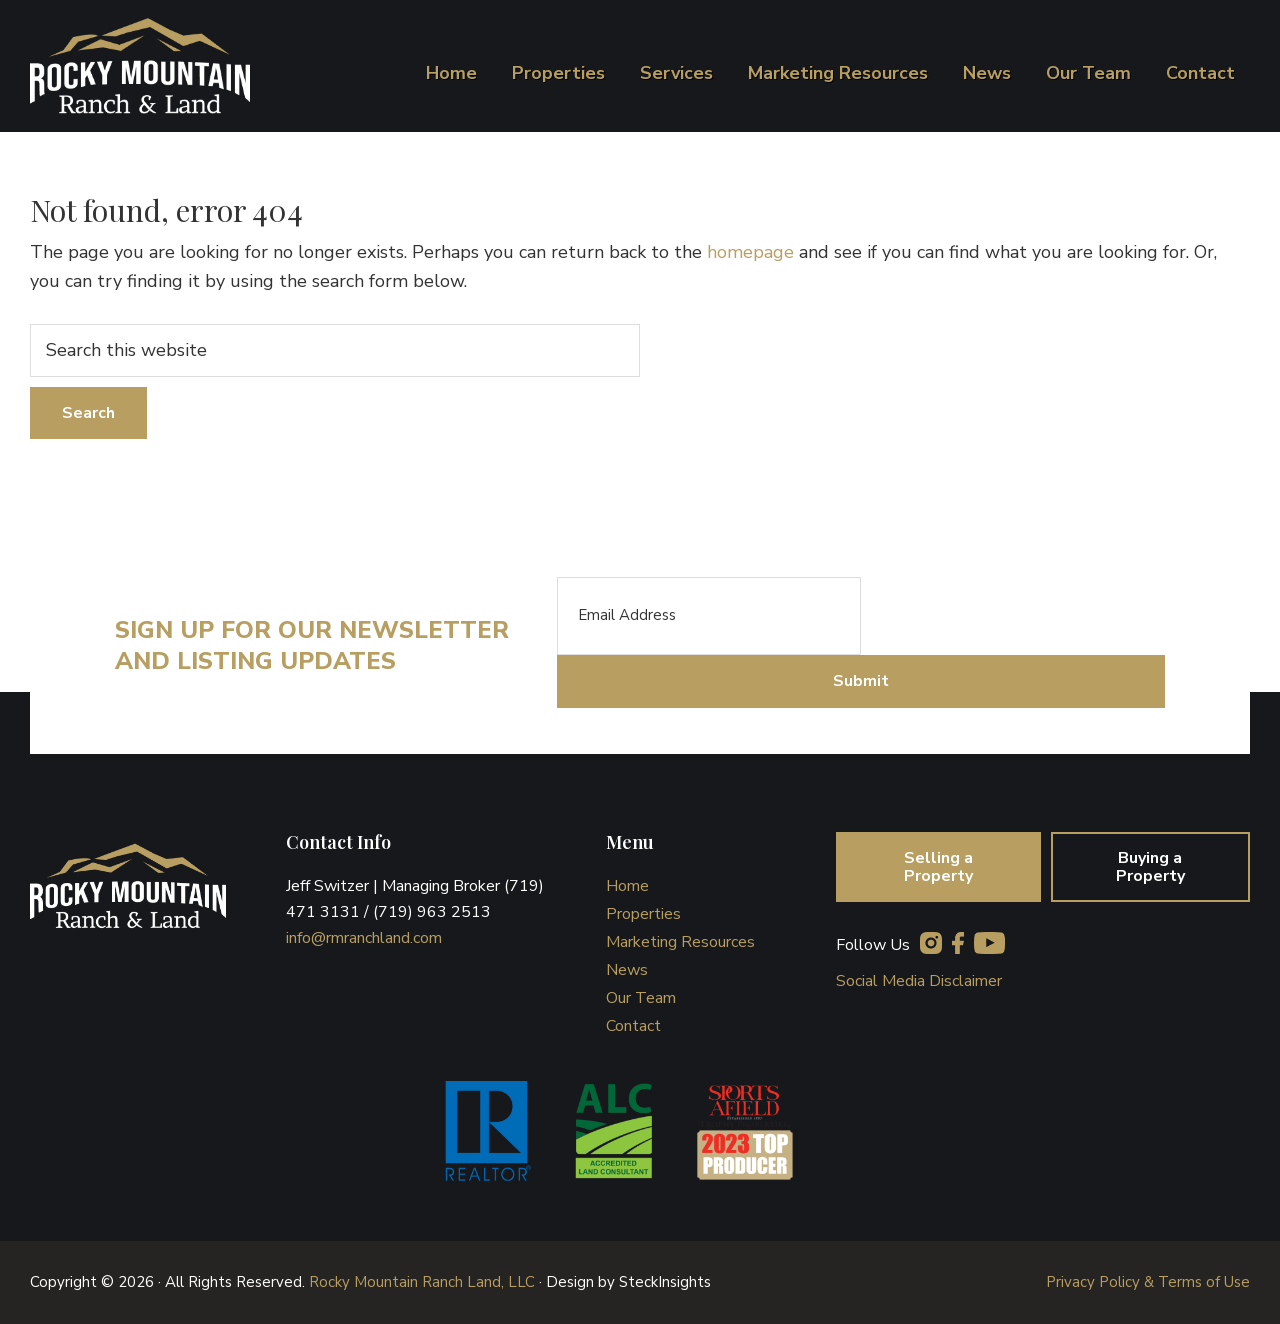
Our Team (641, 998)
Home (627, 886)
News (627, 970)
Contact (633, 1026)
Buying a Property (1150, 867)
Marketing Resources (680, 942)
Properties (643, 914)
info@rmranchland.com (364, 938)
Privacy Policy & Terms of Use (1148, 1282)
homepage (750, 252)
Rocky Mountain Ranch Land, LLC (422, 1282)
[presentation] (1013, 616)
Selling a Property (938, 867)
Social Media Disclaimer (919, 981)
